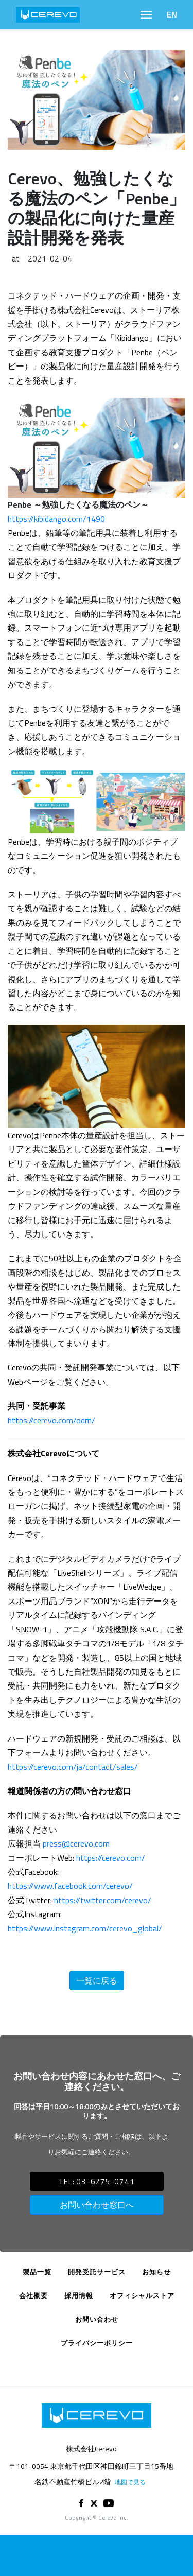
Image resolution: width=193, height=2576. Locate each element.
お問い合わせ (96, 2319)
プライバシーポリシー (97, 2343)
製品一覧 (37, 2272)
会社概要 (33, 2295)
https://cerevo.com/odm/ (51, 1420)
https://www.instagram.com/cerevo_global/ (85, 1928)
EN (172, 14)
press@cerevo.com (76, 1843)
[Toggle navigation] (146, 15)
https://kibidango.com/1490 (56, 519)
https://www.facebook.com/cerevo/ (70, 1885)
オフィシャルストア (142, 2295)
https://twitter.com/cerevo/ (102, 1900)
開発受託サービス (97, 2272)
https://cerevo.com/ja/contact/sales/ (73, 1767)
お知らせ (156, 2272)
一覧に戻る (96, 1980)
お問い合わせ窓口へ (97, 2205)
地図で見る (130, 2482)
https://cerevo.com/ (110, 1858)
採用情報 (78, 2295)
